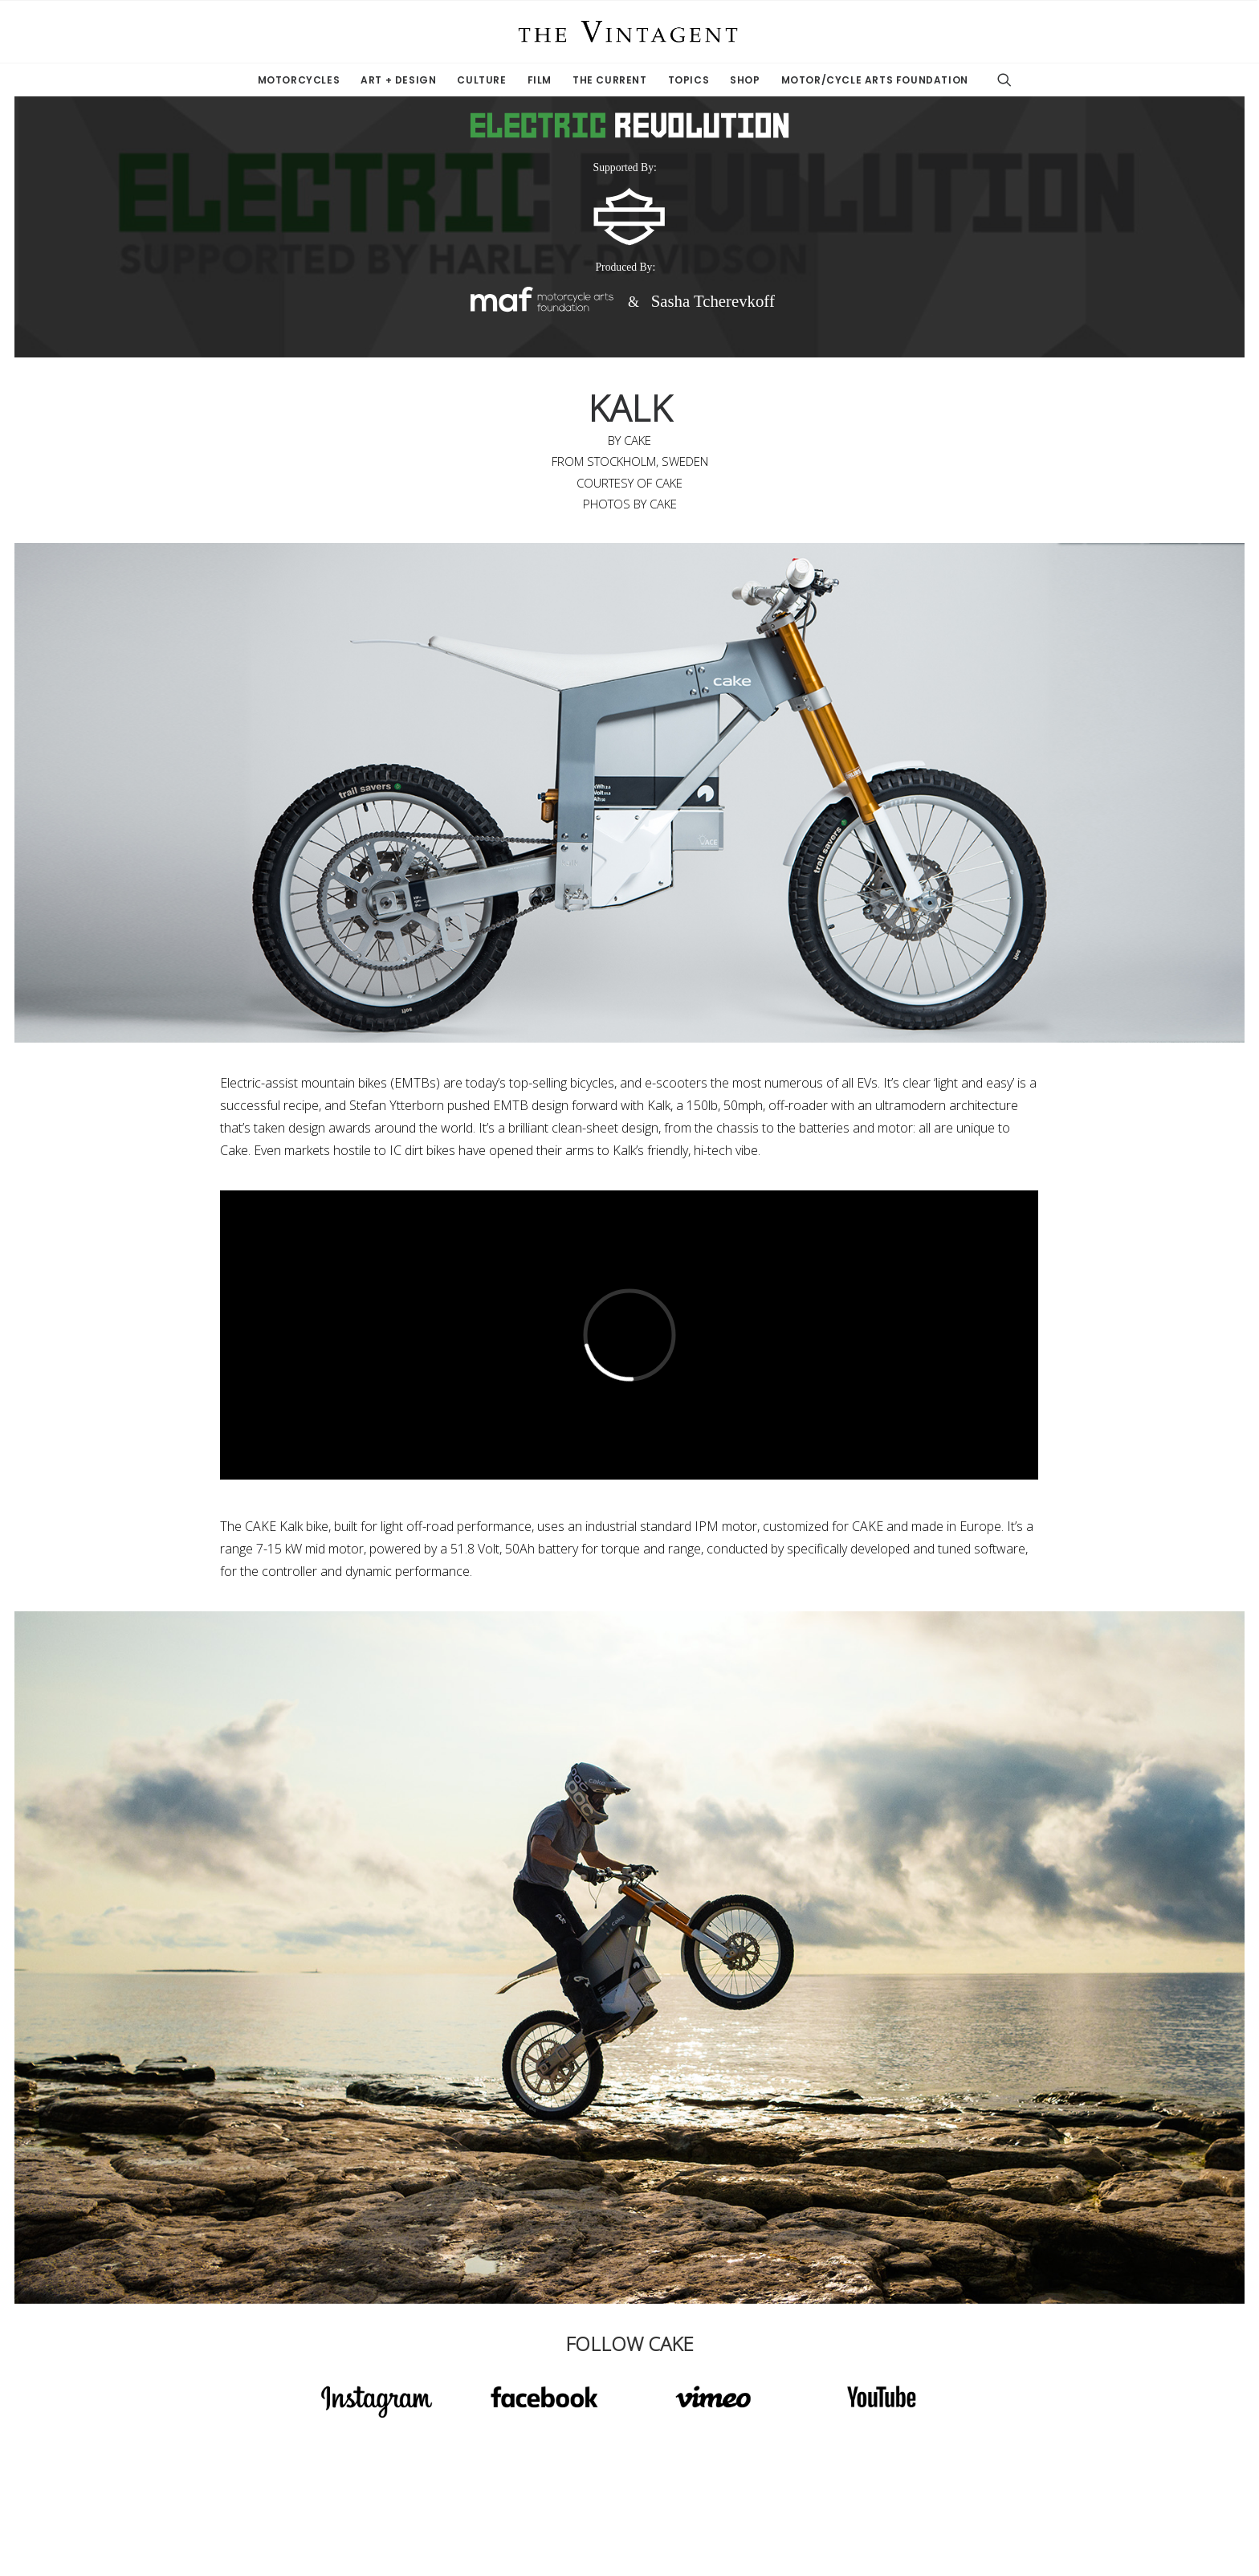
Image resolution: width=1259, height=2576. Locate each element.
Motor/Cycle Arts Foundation (874, 80)
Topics (689, 80)
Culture (481, 80)
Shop (745, 80)
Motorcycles (299, 80)
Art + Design (398, 80)
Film (540, 80)
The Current (609, 80)
